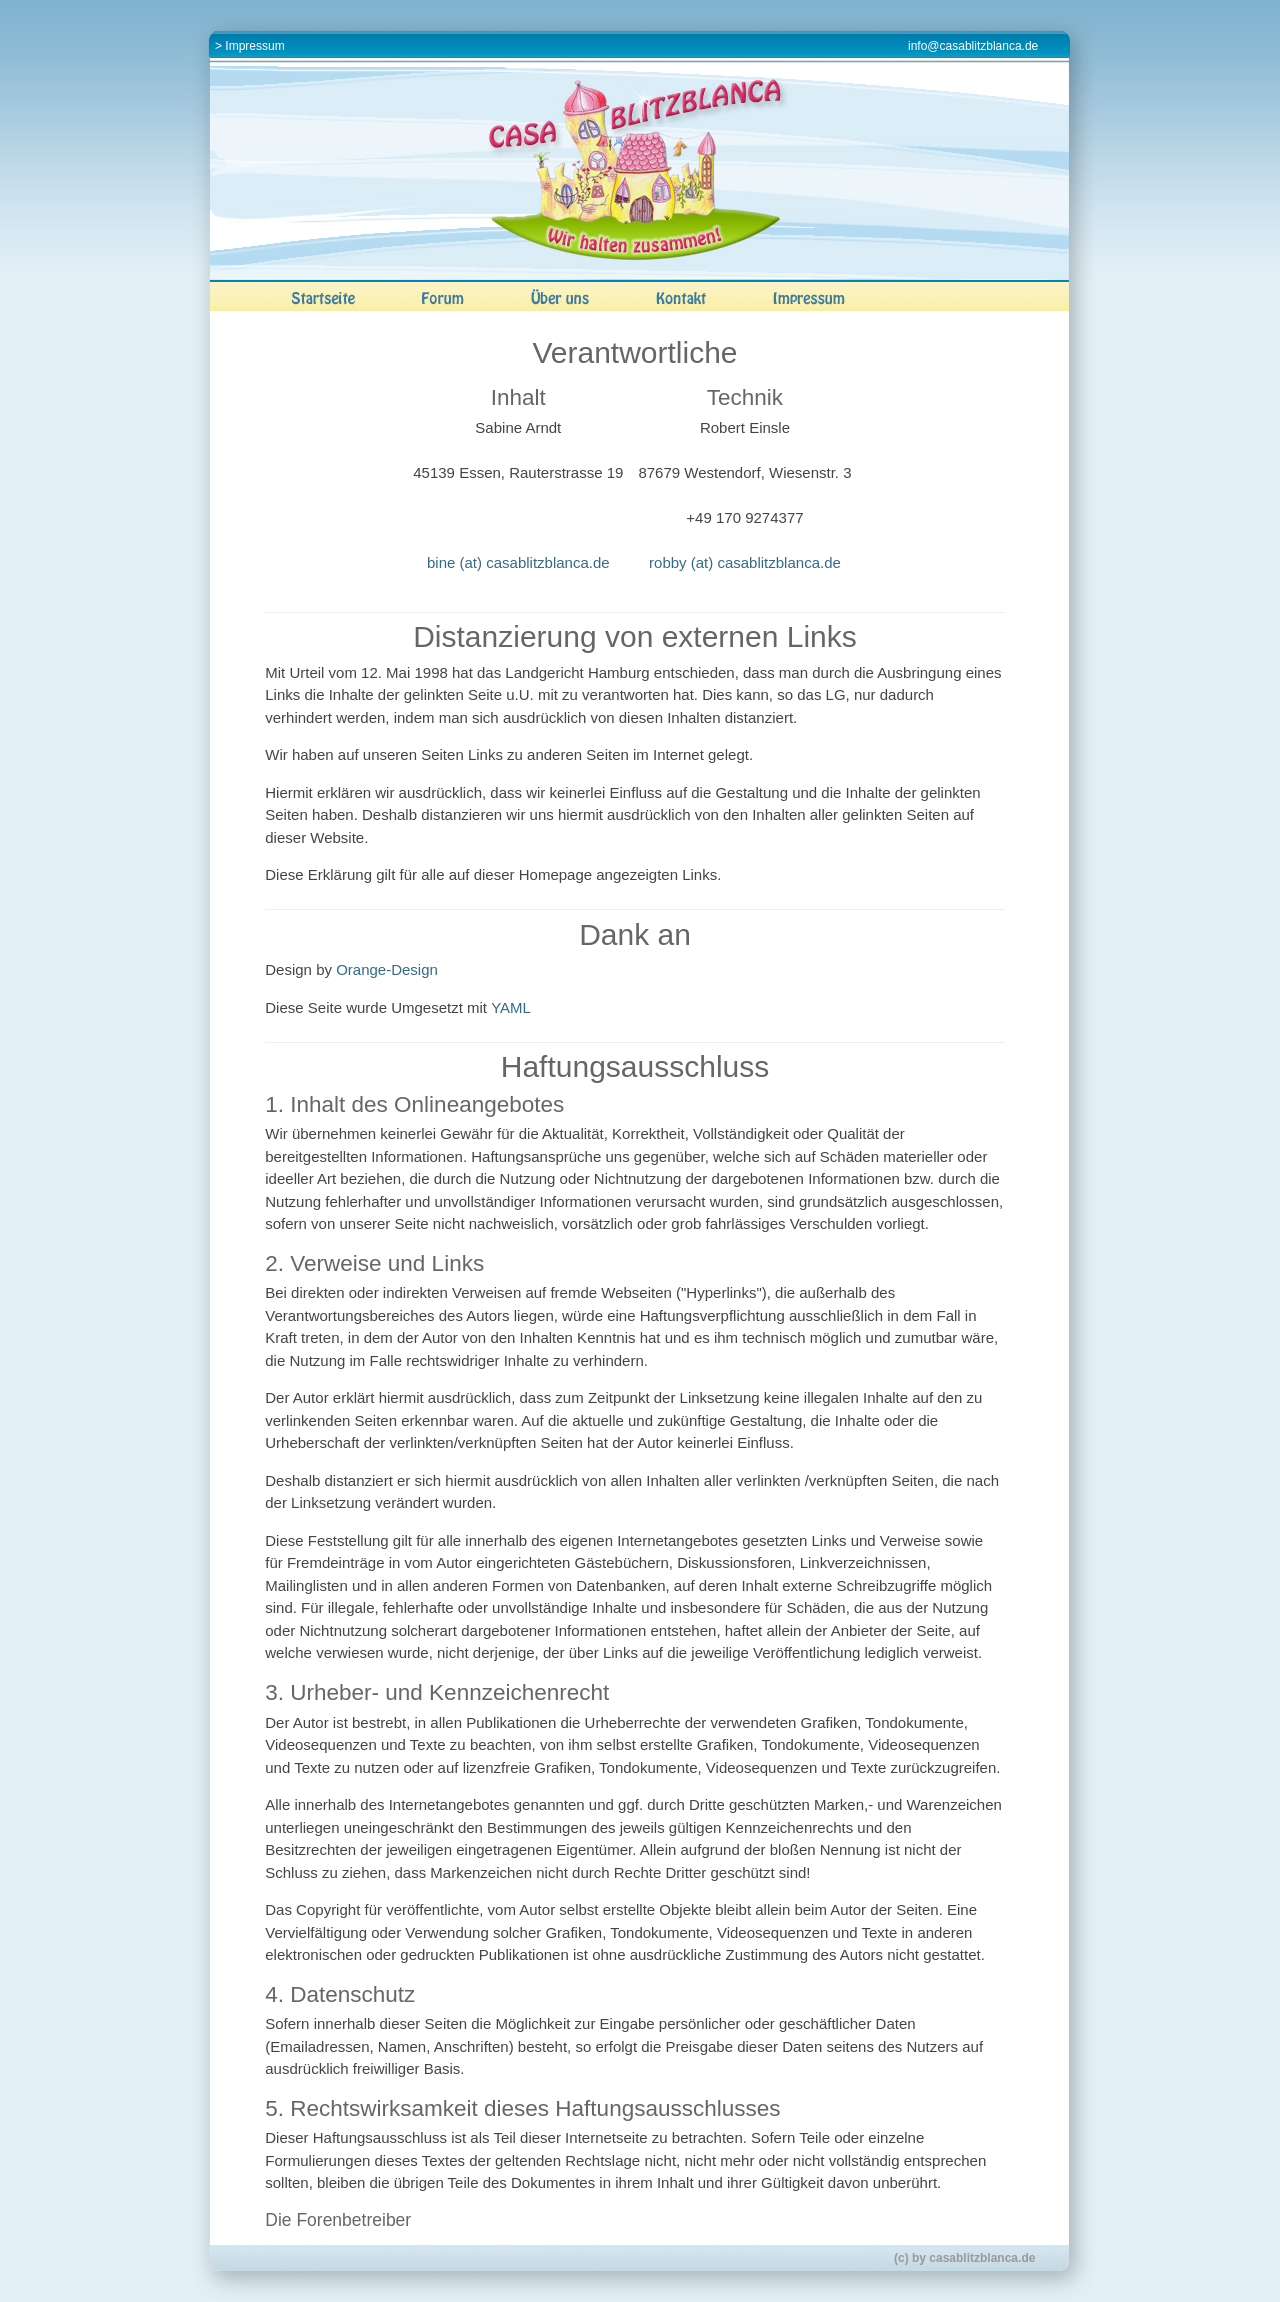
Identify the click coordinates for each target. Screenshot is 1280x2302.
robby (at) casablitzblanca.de (745, 562)
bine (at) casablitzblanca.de (518, 562)
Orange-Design (387, 969)
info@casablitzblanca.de (973, 46)
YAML (511, 1007)
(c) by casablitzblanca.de (964, 2258)
